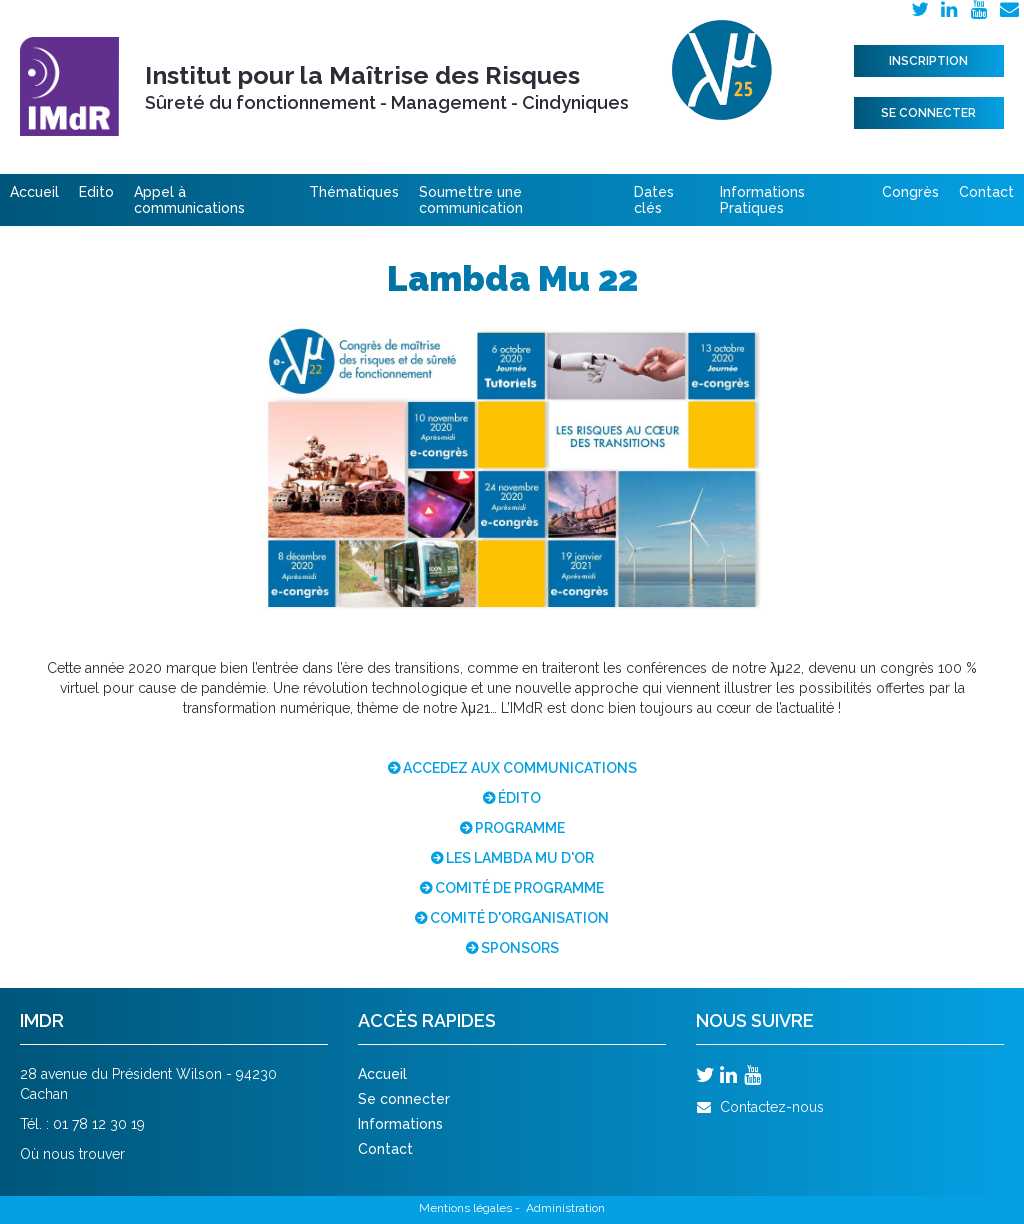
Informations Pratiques (762, 200)
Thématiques (354, 192)
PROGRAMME (520, 828)
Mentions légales (465, 1208)
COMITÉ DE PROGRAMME (519, 888)
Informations (400, 1124)
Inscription (928, 61)
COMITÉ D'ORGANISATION (519, 918)
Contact (986, 192)
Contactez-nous (760, 1107)
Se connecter (928, 113)
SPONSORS (520, 948)
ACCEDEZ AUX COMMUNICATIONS (520, 768)
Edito (96, 192)
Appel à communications (189, 200)
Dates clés (654, 200)
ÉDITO (519, 798)
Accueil (34, 192)
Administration (565, 1208)
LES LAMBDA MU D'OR (520, 858)
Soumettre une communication (471, 200)
